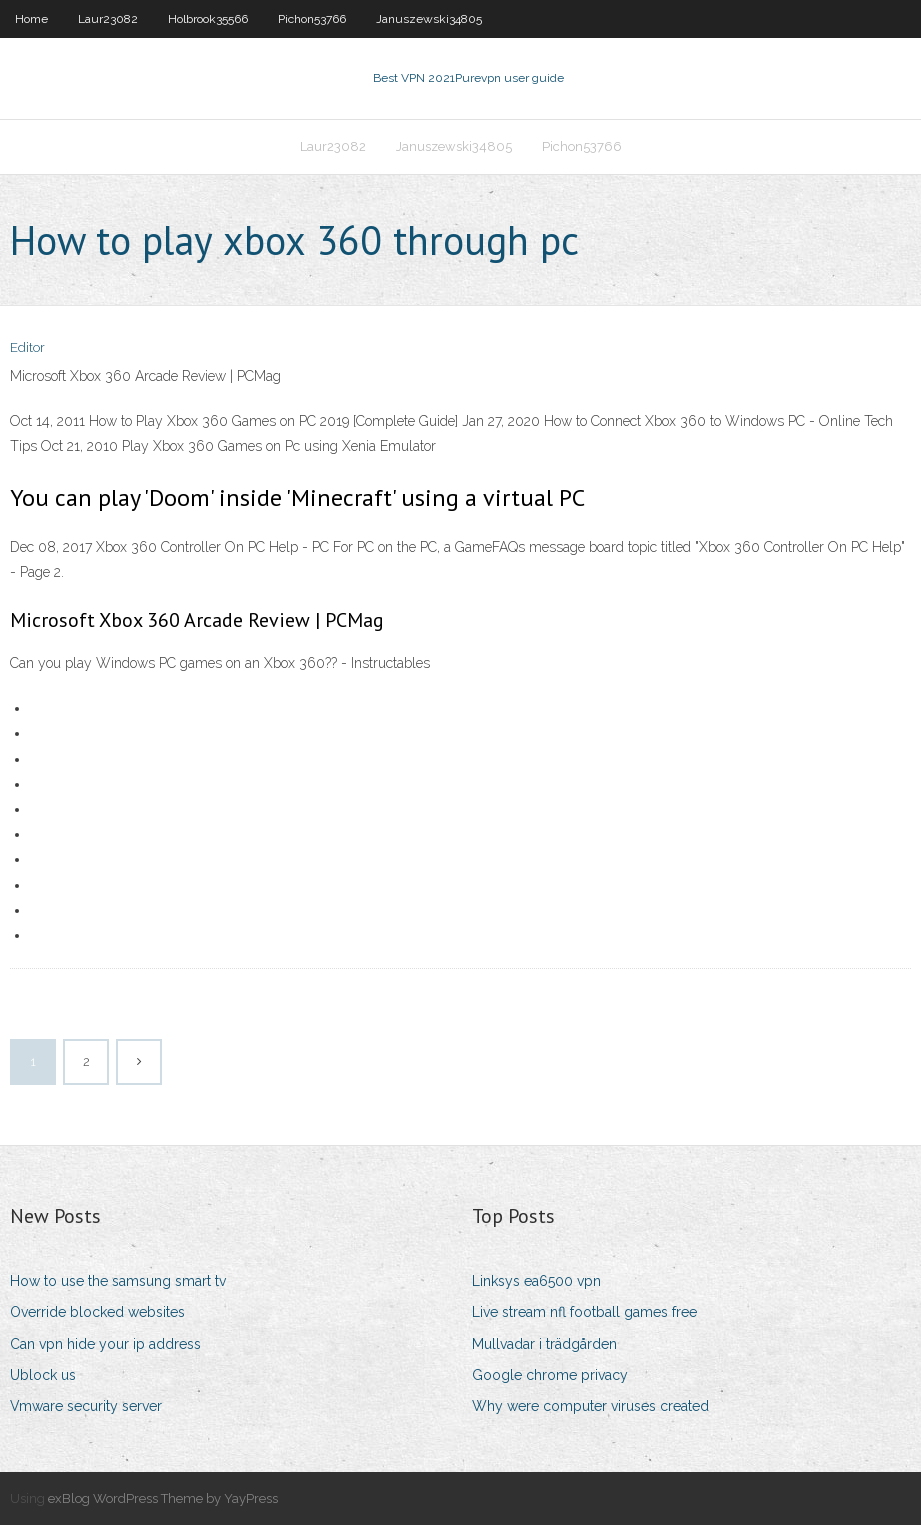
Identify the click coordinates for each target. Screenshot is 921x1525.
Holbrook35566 (208, 19)
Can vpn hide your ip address (105, 1344)
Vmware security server (86, 1406)
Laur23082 (108, 19)
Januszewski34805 (429, 19)
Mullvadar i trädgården (544, 1344)
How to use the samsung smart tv (118, 1281)
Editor (27, 347)
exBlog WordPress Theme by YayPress (163, 1498)
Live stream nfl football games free (584, 1312)
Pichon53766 (312, 19)
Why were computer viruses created (590, 1406)
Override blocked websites (97, 1312)
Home (31, 19)
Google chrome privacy (550, 1375)
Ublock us (43, 1375)
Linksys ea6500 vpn (536, 1281)
